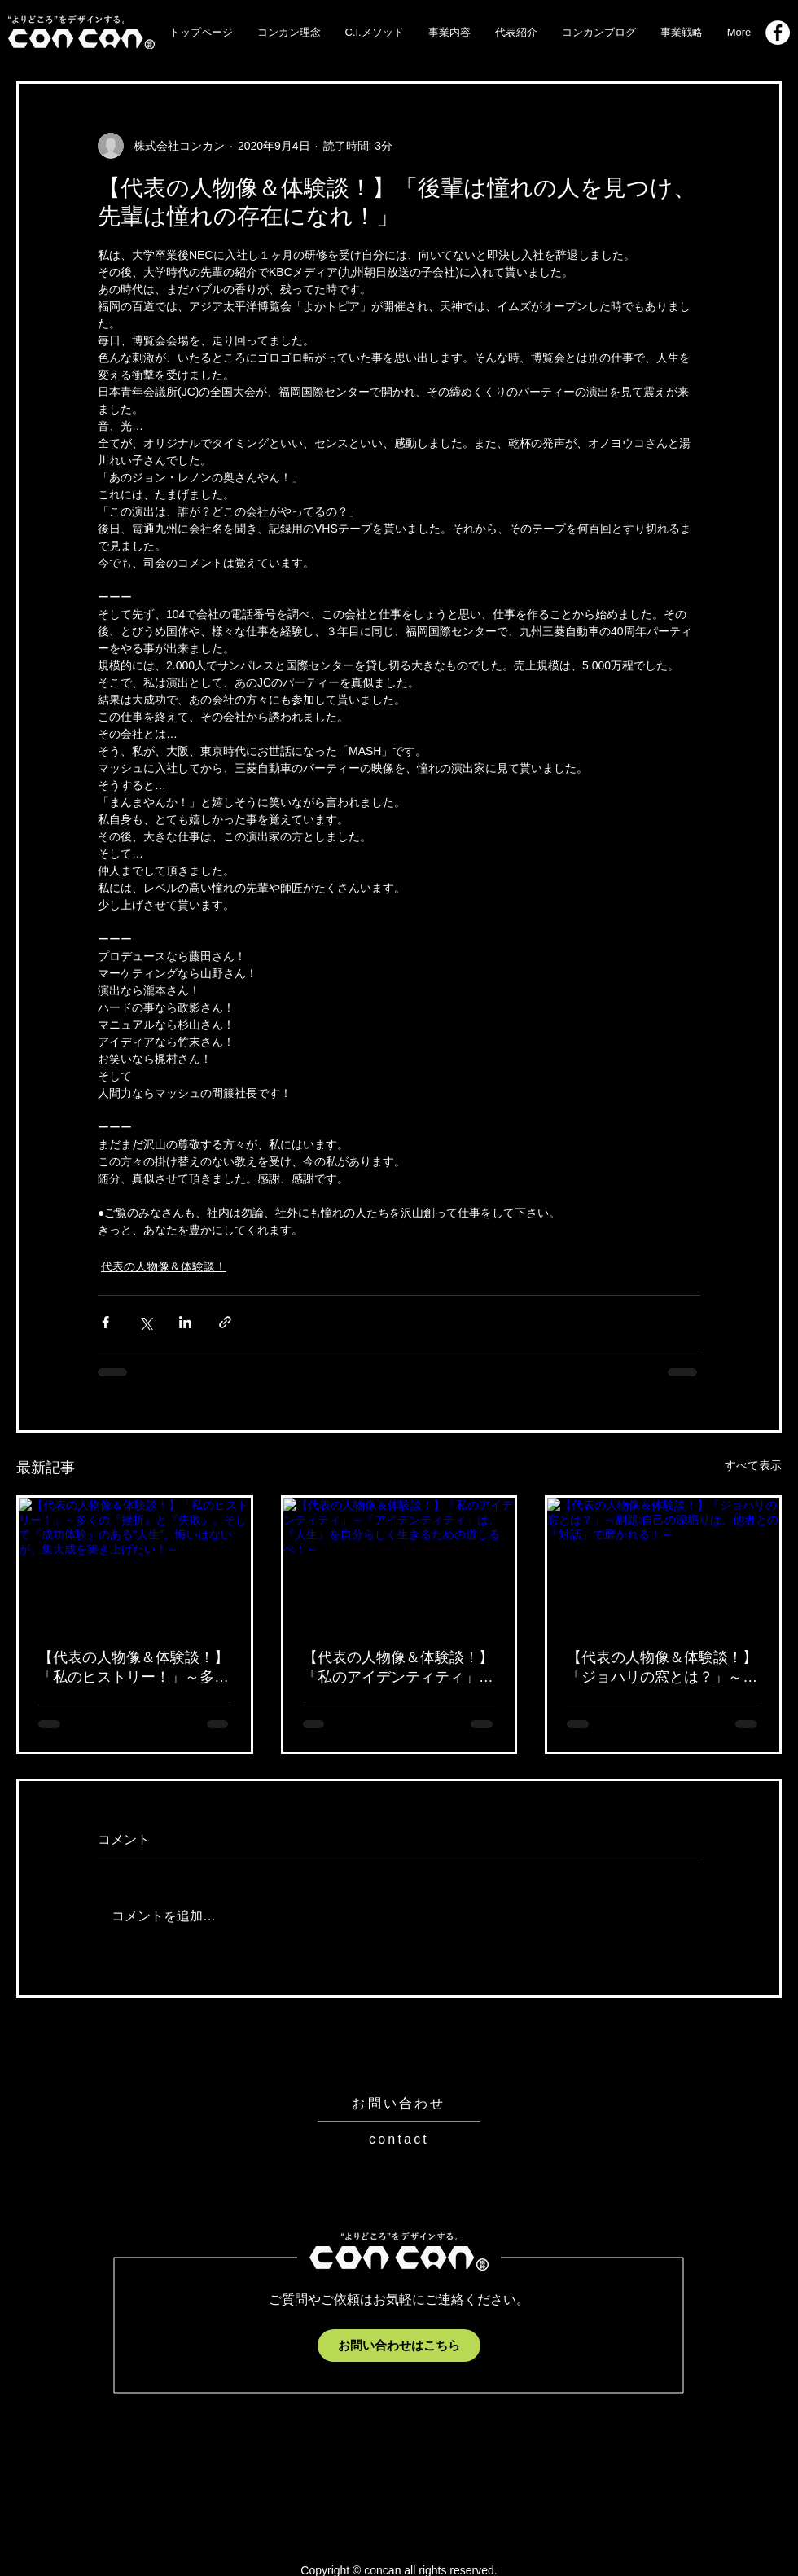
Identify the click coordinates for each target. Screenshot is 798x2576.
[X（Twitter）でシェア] (145, 1322)
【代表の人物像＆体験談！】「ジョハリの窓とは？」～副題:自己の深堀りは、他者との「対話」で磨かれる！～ (662, 1668)
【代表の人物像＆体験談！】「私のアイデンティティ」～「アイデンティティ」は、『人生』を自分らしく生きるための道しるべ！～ (398, 1668)
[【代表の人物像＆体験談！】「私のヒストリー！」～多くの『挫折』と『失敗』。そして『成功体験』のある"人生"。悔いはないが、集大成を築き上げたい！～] (135, 1563)
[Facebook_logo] (777, 32)
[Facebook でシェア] (105, 1322)
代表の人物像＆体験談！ (163, 1266)
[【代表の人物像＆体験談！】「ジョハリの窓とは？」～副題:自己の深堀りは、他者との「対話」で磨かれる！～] (663, 1563)
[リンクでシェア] (225, 1322)
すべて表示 (753, 1465)
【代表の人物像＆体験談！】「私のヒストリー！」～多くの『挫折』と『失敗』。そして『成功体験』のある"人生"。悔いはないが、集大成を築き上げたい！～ (133, 1668)
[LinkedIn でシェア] (185, 1322)
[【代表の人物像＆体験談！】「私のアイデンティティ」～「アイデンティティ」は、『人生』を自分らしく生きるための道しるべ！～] (399, 1563)
